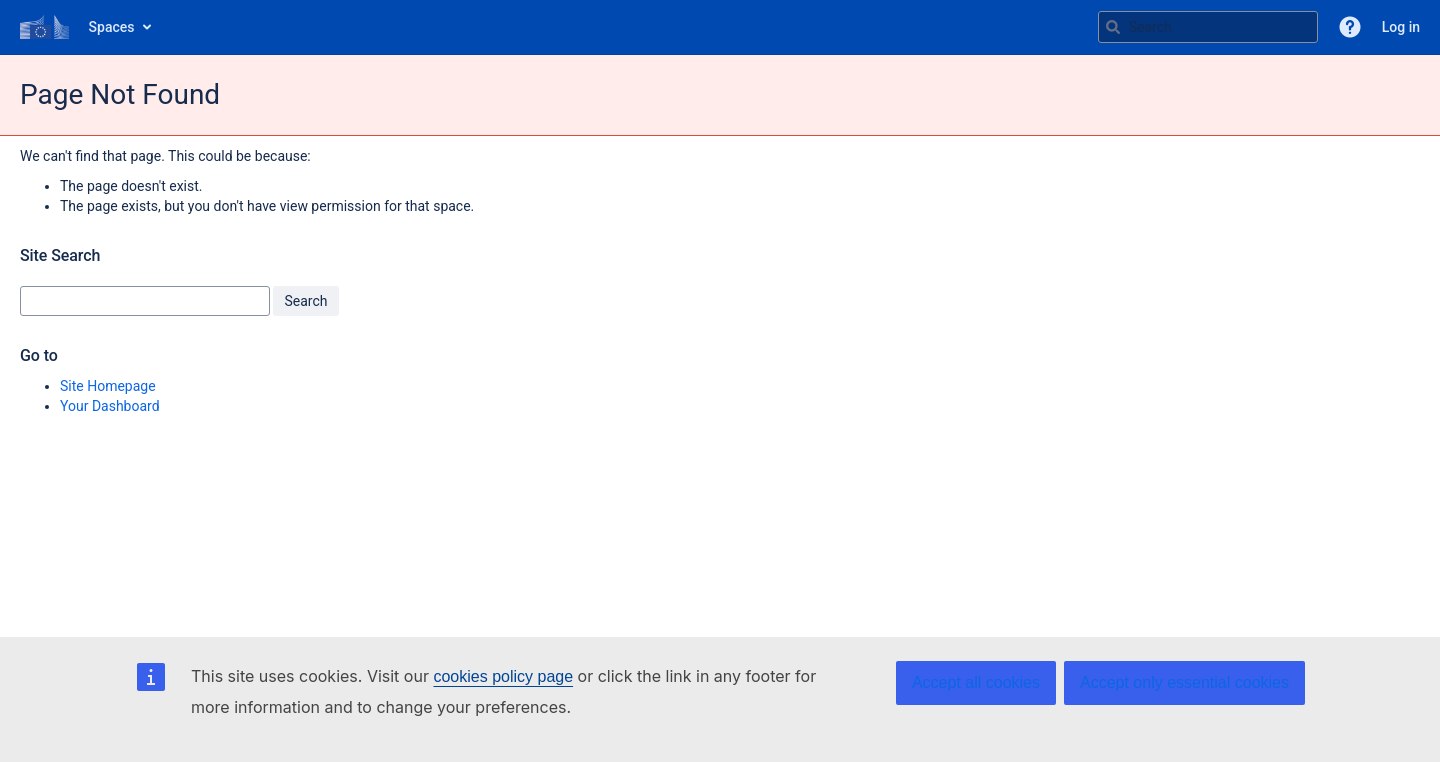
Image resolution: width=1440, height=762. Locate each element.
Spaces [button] (112, 27)
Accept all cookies (976, 682)
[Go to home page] (44, 27)
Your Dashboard (110, 406)
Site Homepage (108, 386)
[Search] (1113, 27)
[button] (1350, 27)
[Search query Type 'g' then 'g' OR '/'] (1208, 27)
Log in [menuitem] (1401, 27)
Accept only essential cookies (1184, 682)
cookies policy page (503, 676)
